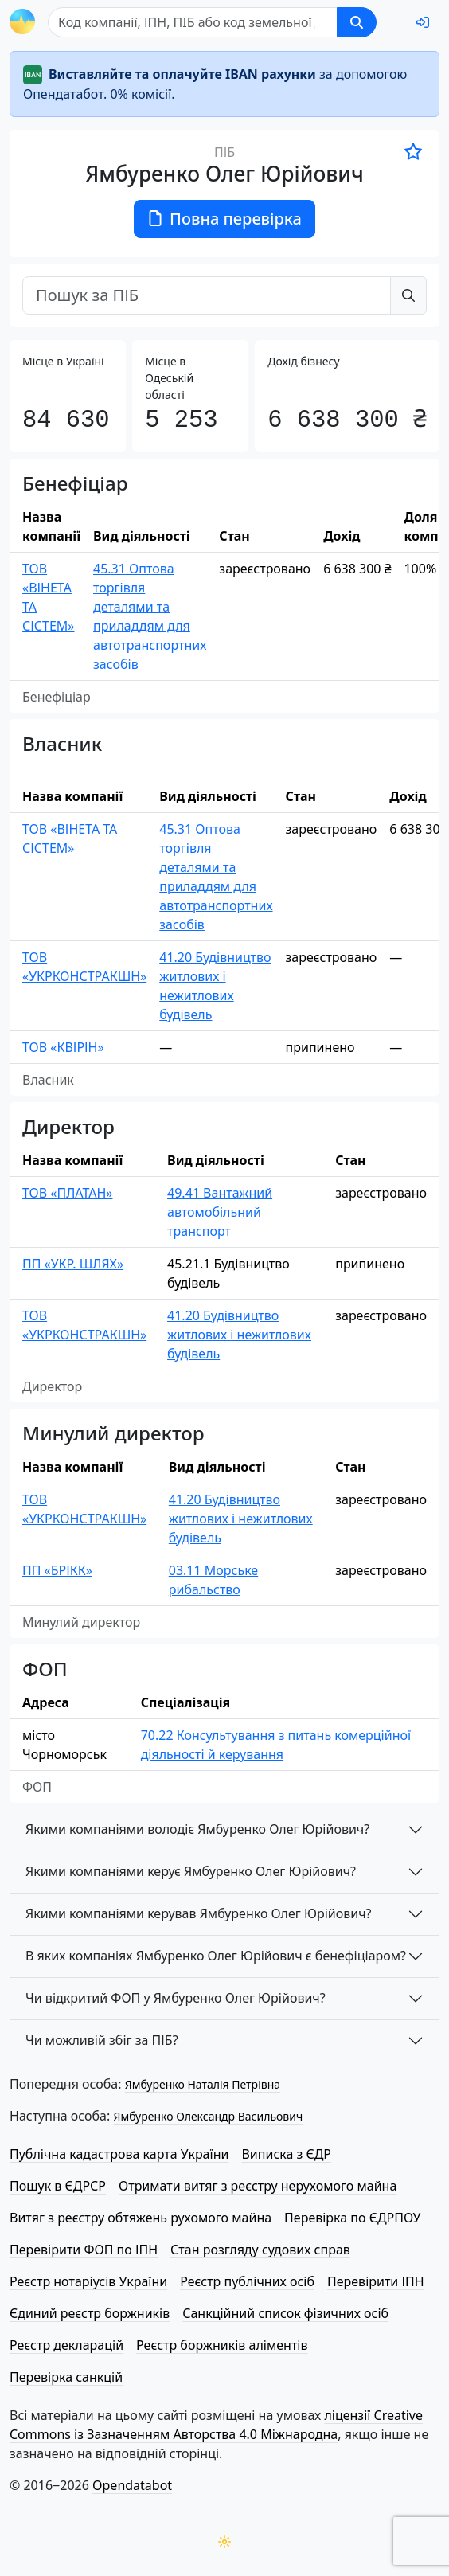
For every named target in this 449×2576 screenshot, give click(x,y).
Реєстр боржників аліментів (221, 2345)
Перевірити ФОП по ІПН (84, 2249)
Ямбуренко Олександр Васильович (208, 2116)
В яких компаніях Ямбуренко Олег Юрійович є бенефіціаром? (215, 1955)
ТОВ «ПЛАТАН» (67, 1193)
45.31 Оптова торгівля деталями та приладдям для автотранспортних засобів (149, 616)
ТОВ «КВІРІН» (63, 1047)
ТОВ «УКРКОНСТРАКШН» (84, 966)
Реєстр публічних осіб (247, 2281)
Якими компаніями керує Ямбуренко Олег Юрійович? (190, 1871)
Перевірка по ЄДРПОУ (352, 2217)
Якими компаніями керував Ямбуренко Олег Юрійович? (198, 1913)
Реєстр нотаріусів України (88, 2281)
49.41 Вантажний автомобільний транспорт (219, 1212)
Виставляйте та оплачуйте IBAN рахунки (182, 74)
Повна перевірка (224, 218)
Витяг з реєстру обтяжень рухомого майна (140, 2217)
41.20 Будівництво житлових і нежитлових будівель (215, 985)
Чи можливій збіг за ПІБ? (101, 2040)
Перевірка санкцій (66, 2377)
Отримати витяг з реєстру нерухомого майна (257, 2186)
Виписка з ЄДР (286, 2154)
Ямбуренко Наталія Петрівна (202, 2084)
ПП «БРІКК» (57, 1570)
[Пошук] (193, 22)
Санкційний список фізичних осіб (285, 2313)
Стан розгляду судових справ (260, 2249)
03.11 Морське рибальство (213, 1580)
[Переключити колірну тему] (224, 2542)
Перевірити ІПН (375, 2281)
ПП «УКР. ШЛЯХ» (72, 1263)
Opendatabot (132, 2485)
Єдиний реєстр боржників (90, 2313)
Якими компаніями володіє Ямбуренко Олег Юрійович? (197, 1829)
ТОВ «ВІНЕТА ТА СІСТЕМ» (48, 597)
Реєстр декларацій (66, 2345)
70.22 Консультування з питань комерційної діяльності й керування (276, 1744)
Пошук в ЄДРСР (58, 2186)
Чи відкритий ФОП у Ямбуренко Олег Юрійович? (175, 1998)
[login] (422, 22)
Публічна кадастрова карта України (119, 2154)
